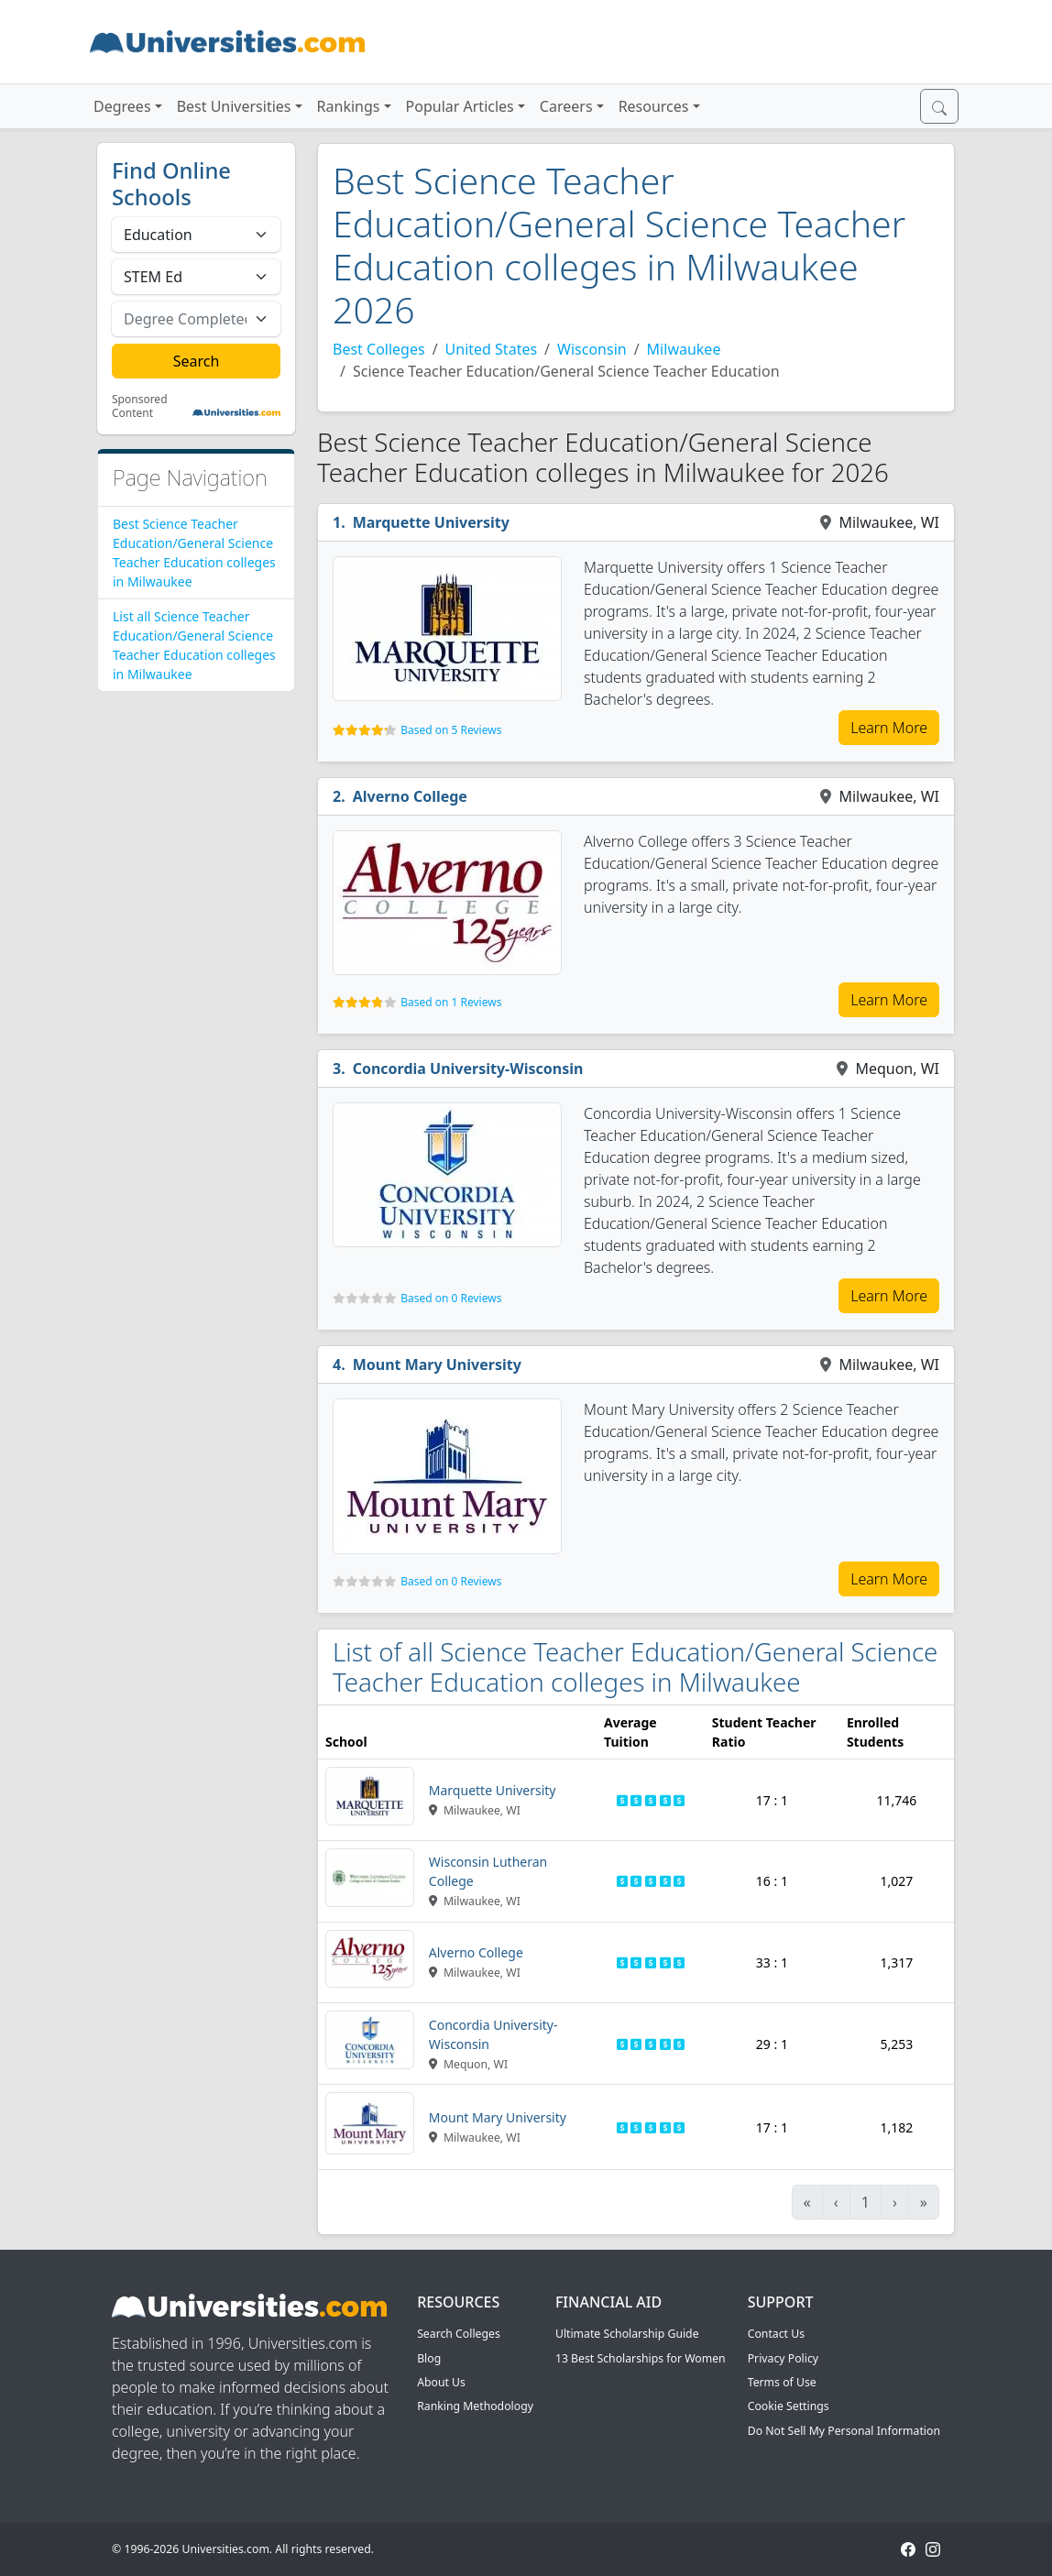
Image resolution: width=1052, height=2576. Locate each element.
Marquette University (431, 522)
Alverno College (410, 796)
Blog (429, 2358)
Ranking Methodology (475, 2406)
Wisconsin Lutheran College (488, 1871)
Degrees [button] (122, 106)
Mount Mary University (437, 1364)
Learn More (888, 728)
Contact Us (776, 2333)
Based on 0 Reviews (450, 1298)
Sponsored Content (140, 406)
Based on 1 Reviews (450, 1002)
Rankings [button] (348, 106)
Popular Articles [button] (460, 106)
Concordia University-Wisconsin (468, 1068)
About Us (441, 2382)
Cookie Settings (788, 2406)
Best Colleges (379, 349)
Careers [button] (566, 106)
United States (491, 349)
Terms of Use (782, 2382)
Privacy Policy (783, 2358)
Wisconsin (592, 349)
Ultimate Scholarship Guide (627, 2333)
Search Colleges (458, 2333)
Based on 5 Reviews (450, 730)
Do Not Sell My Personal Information (844, 2431)
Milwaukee (684, 349)
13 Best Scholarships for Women (640, 2358)
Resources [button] (654, 106)
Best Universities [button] (234, 106)
